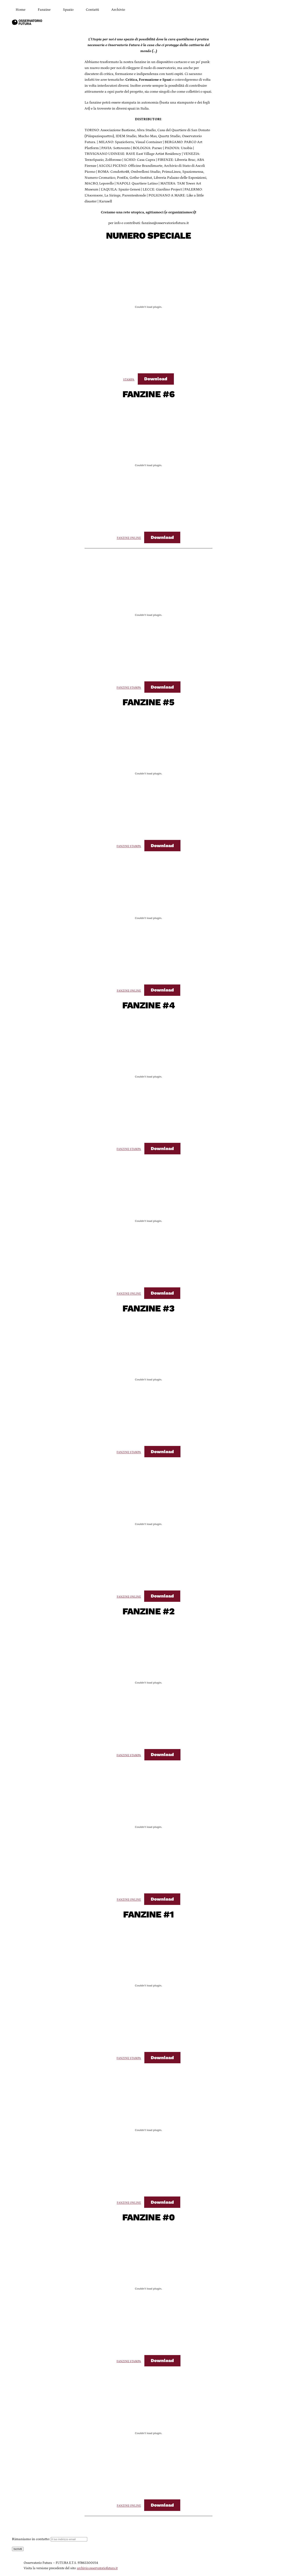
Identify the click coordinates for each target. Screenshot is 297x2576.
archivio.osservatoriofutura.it (97, 2568)
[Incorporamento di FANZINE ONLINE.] (148, 465)
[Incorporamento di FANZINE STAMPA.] (148, 615)
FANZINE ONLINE (129, 538)
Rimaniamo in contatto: (49, 2539)
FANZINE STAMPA (129, 687)
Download (155, 378)
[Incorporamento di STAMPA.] (148, 307)
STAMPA (128, 379)
